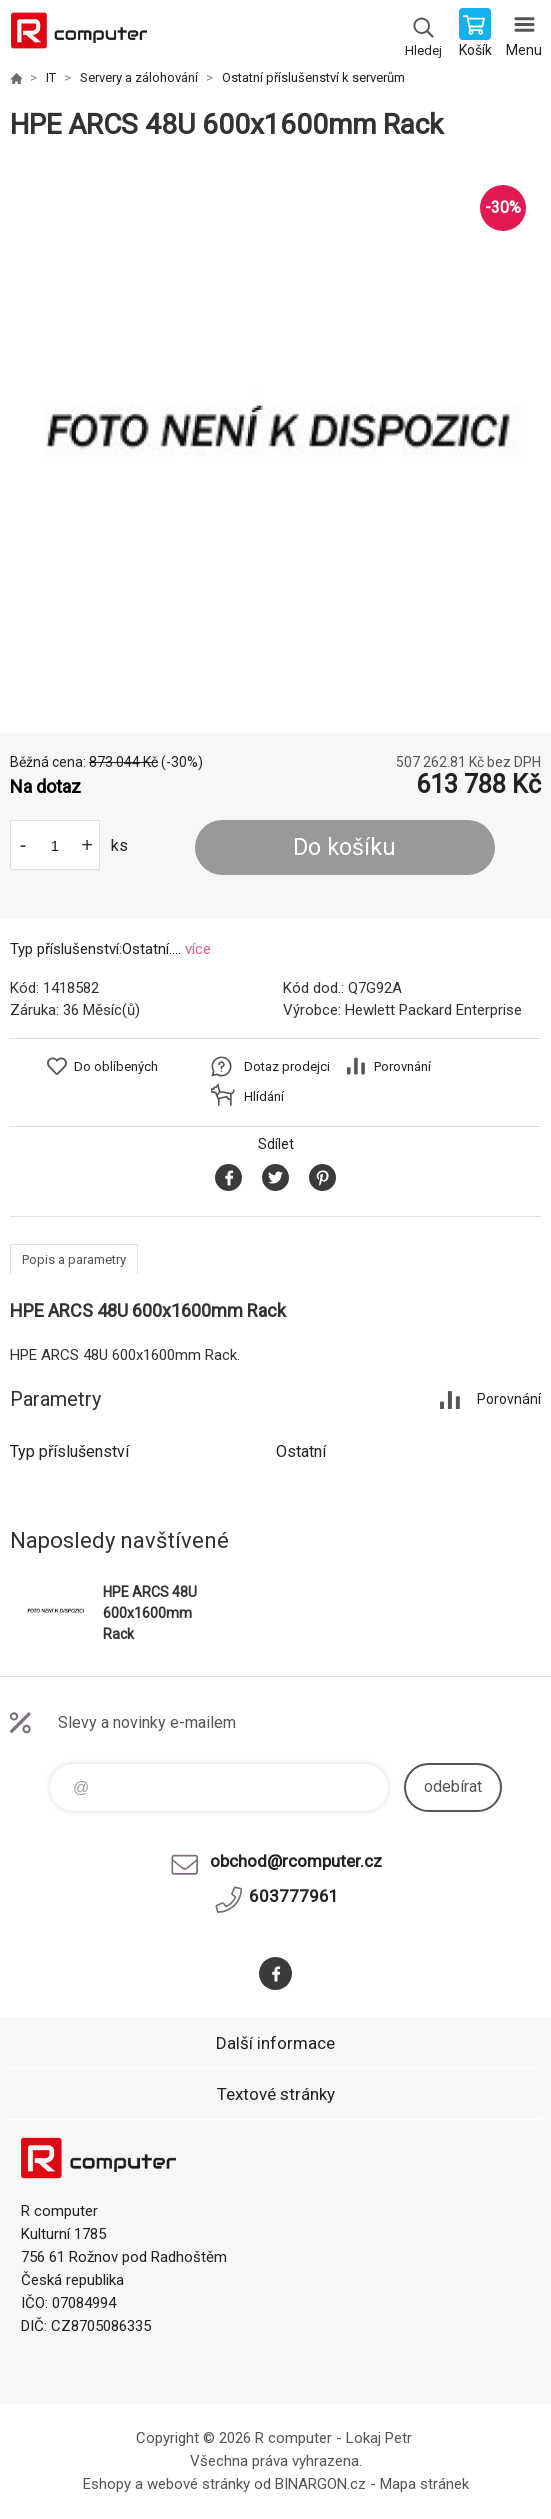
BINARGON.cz (320, 2484)
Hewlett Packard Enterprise (433, 1010)
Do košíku (344, 847)
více (198, 949)
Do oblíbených (116, 1066)
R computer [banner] (78, 35)
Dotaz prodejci (287, 1066)
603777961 (294, 1896)
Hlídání (264, 1096)
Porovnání (402, 1066)
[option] (275, 437)
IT (51, 77)
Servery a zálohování (139, 77)
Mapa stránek (424, 2484)
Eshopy (107, 2484)
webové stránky (198, 2484)
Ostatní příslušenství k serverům (313, 77)
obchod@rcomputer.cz (296, 1861)
